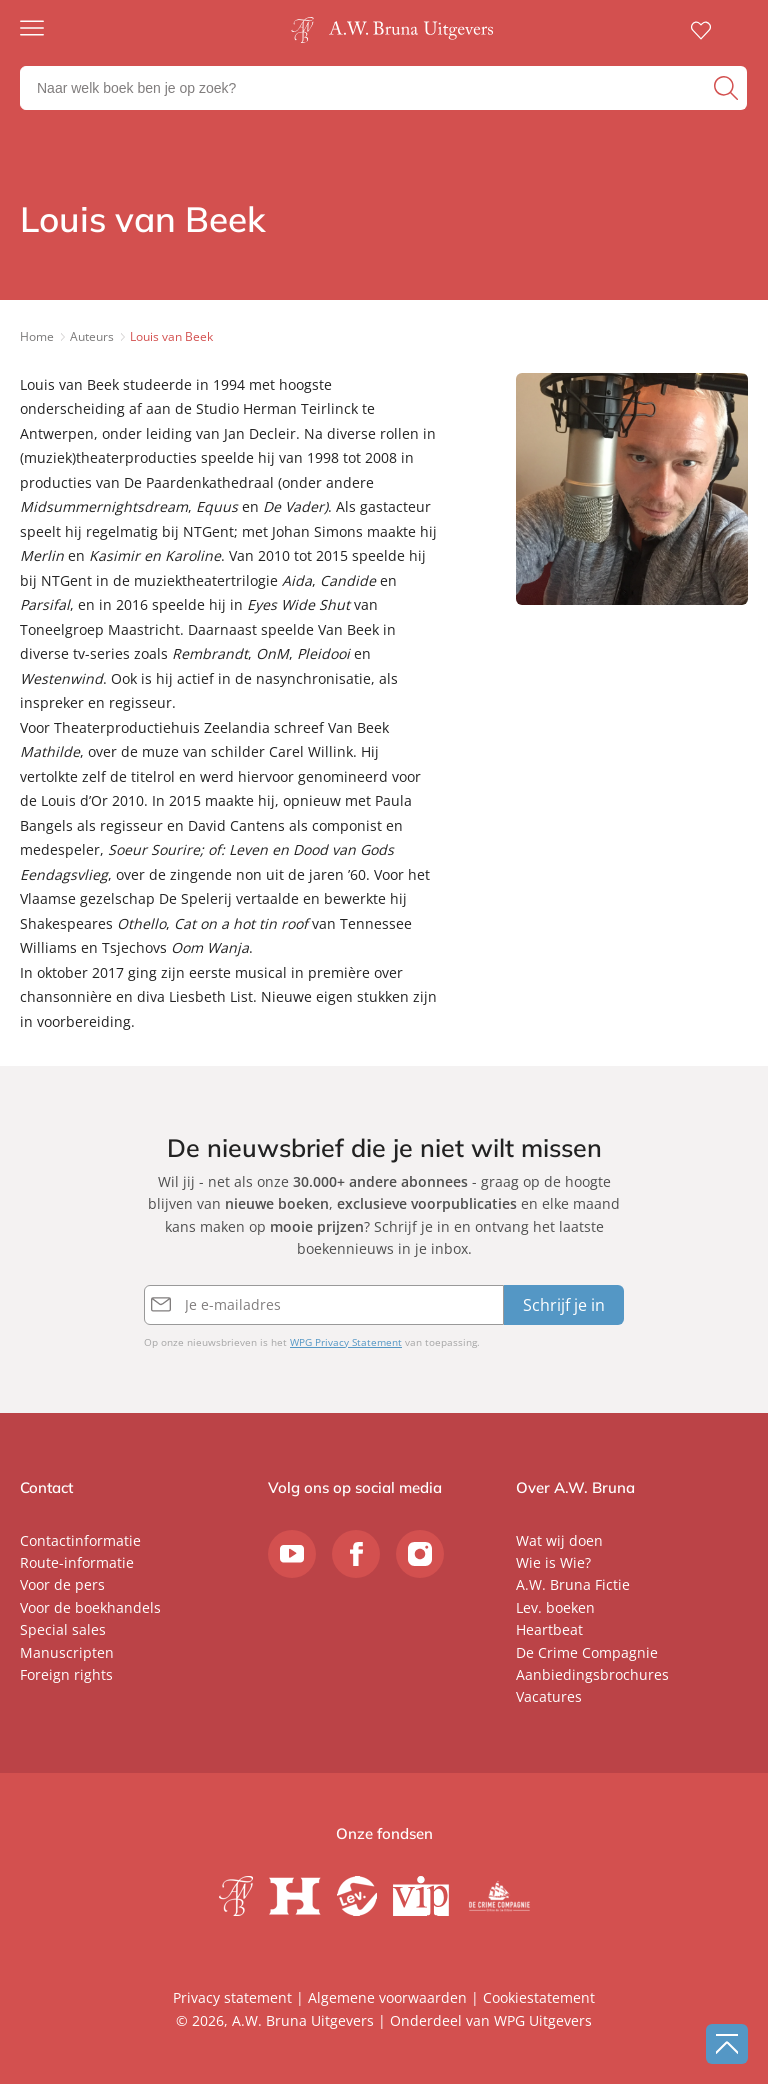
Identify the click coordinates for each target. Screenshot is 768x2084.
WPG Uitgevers (543, 2020)
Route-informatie (77, 1562)
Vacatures (549, 1696)
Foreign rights (66, 1674)
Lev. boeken (555, 1607)
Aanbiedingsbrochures (592, 1674)
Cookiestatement (539, 1997)
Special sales (63, 1629)
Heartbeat (549, 1629)
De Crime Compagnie (587, 1652)
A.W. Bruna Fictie (573, 1584)
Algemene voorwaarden (387, 1997)
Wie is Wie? (553, 1562)
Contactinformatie (80, 1540)
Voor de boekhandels (90, 1607)
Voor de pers (62, 1584)
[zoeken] (728, 88)
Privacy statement (232, 1997)
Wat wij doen (559, 1540)
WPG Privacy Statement (346, 1342)
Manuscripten (67, 1652)
